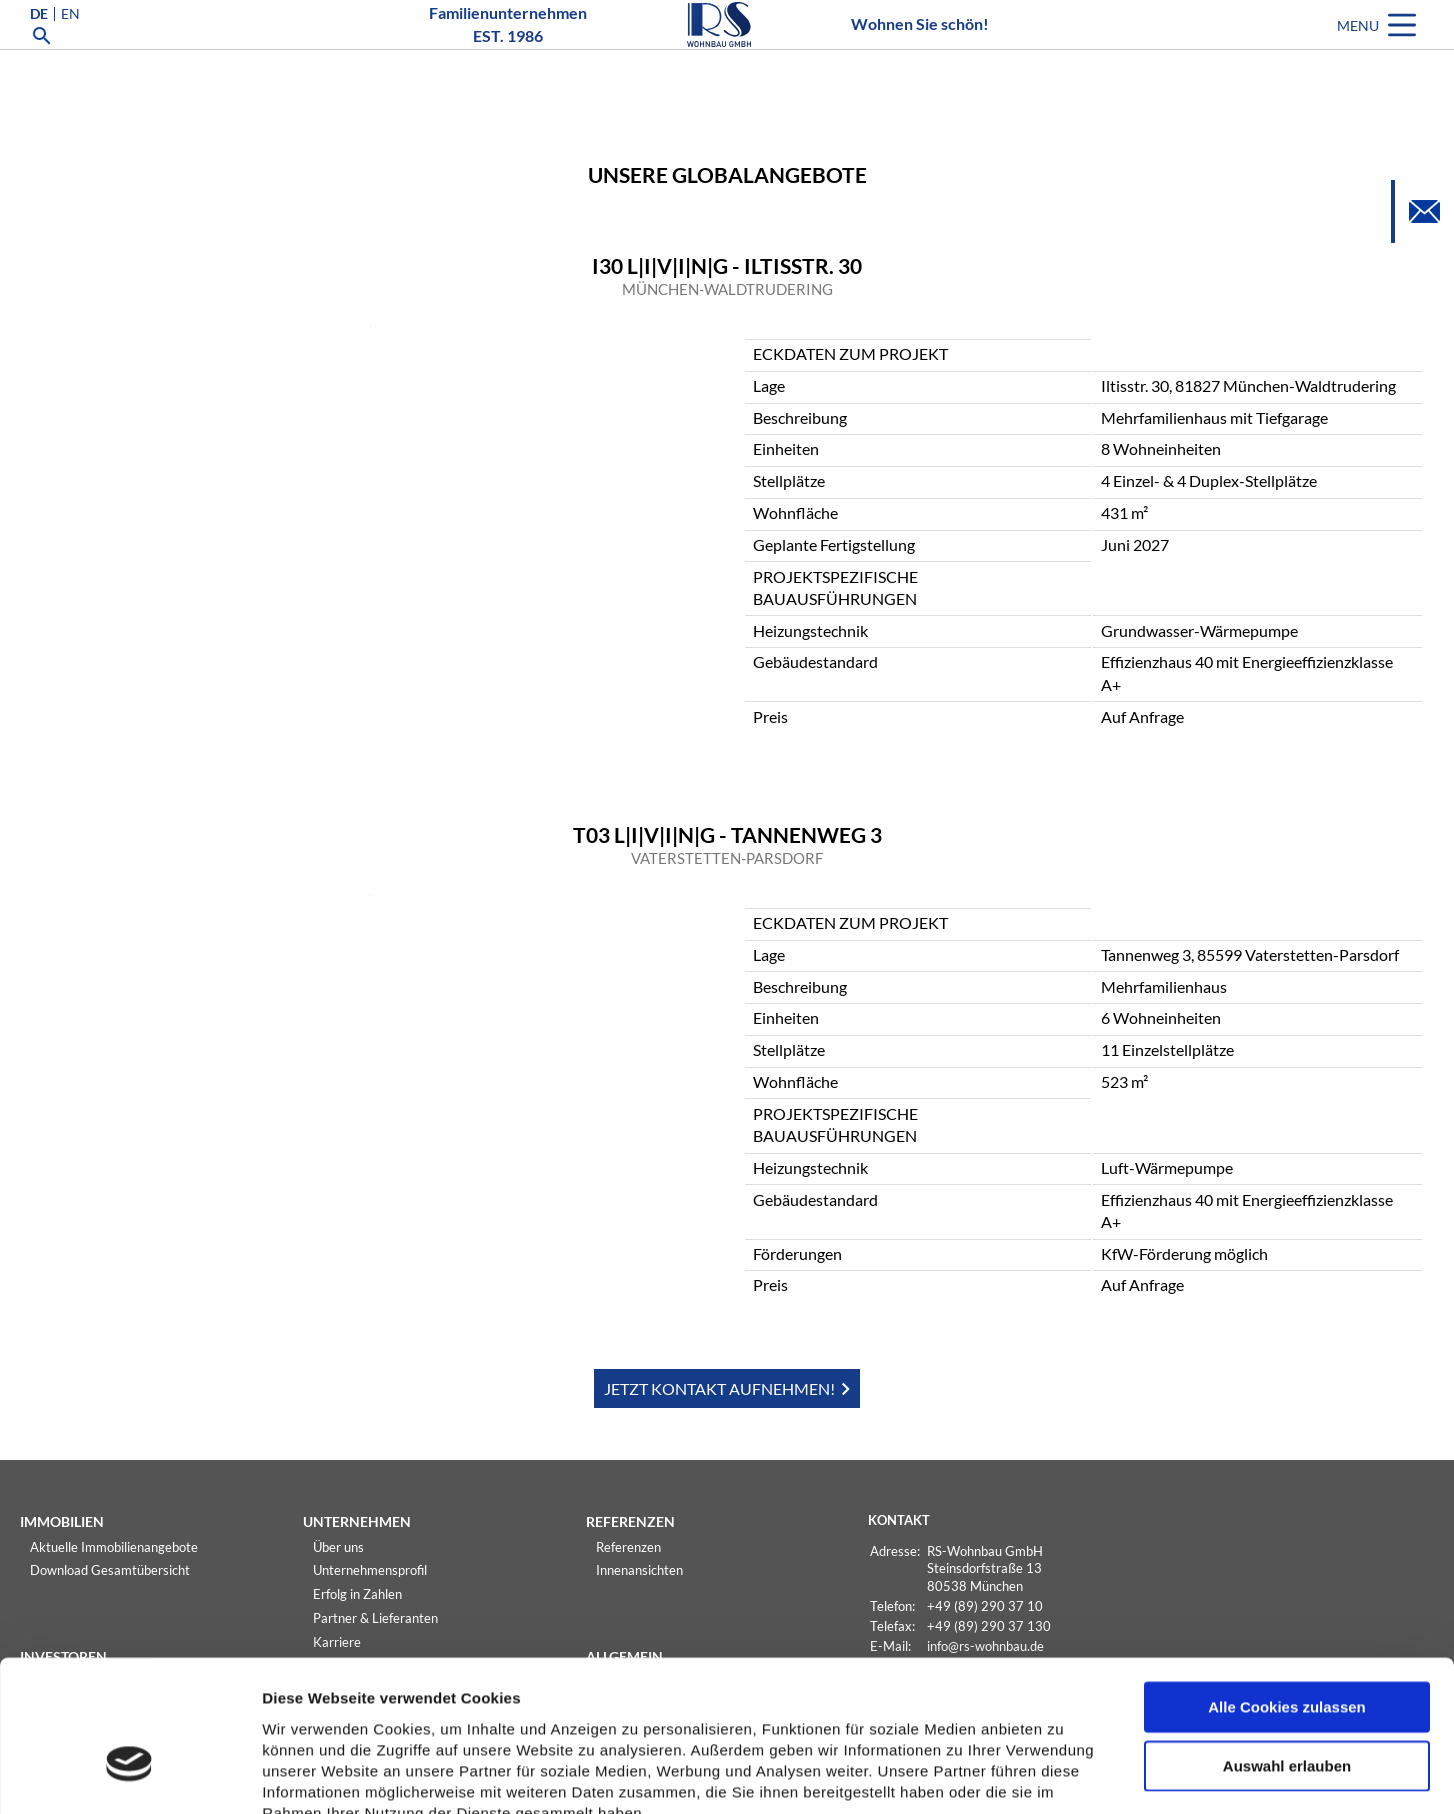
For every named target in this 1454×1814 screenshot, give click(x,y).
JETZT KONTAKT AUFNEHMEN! (719, 1388)
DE (39, 44)
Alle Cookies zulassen (1287, 1589)
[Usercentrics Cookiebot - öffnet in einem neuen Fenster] (129, 1775)
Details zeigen (1063, 1775)
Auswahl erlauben (1287, 1648)
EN (70, 44)
